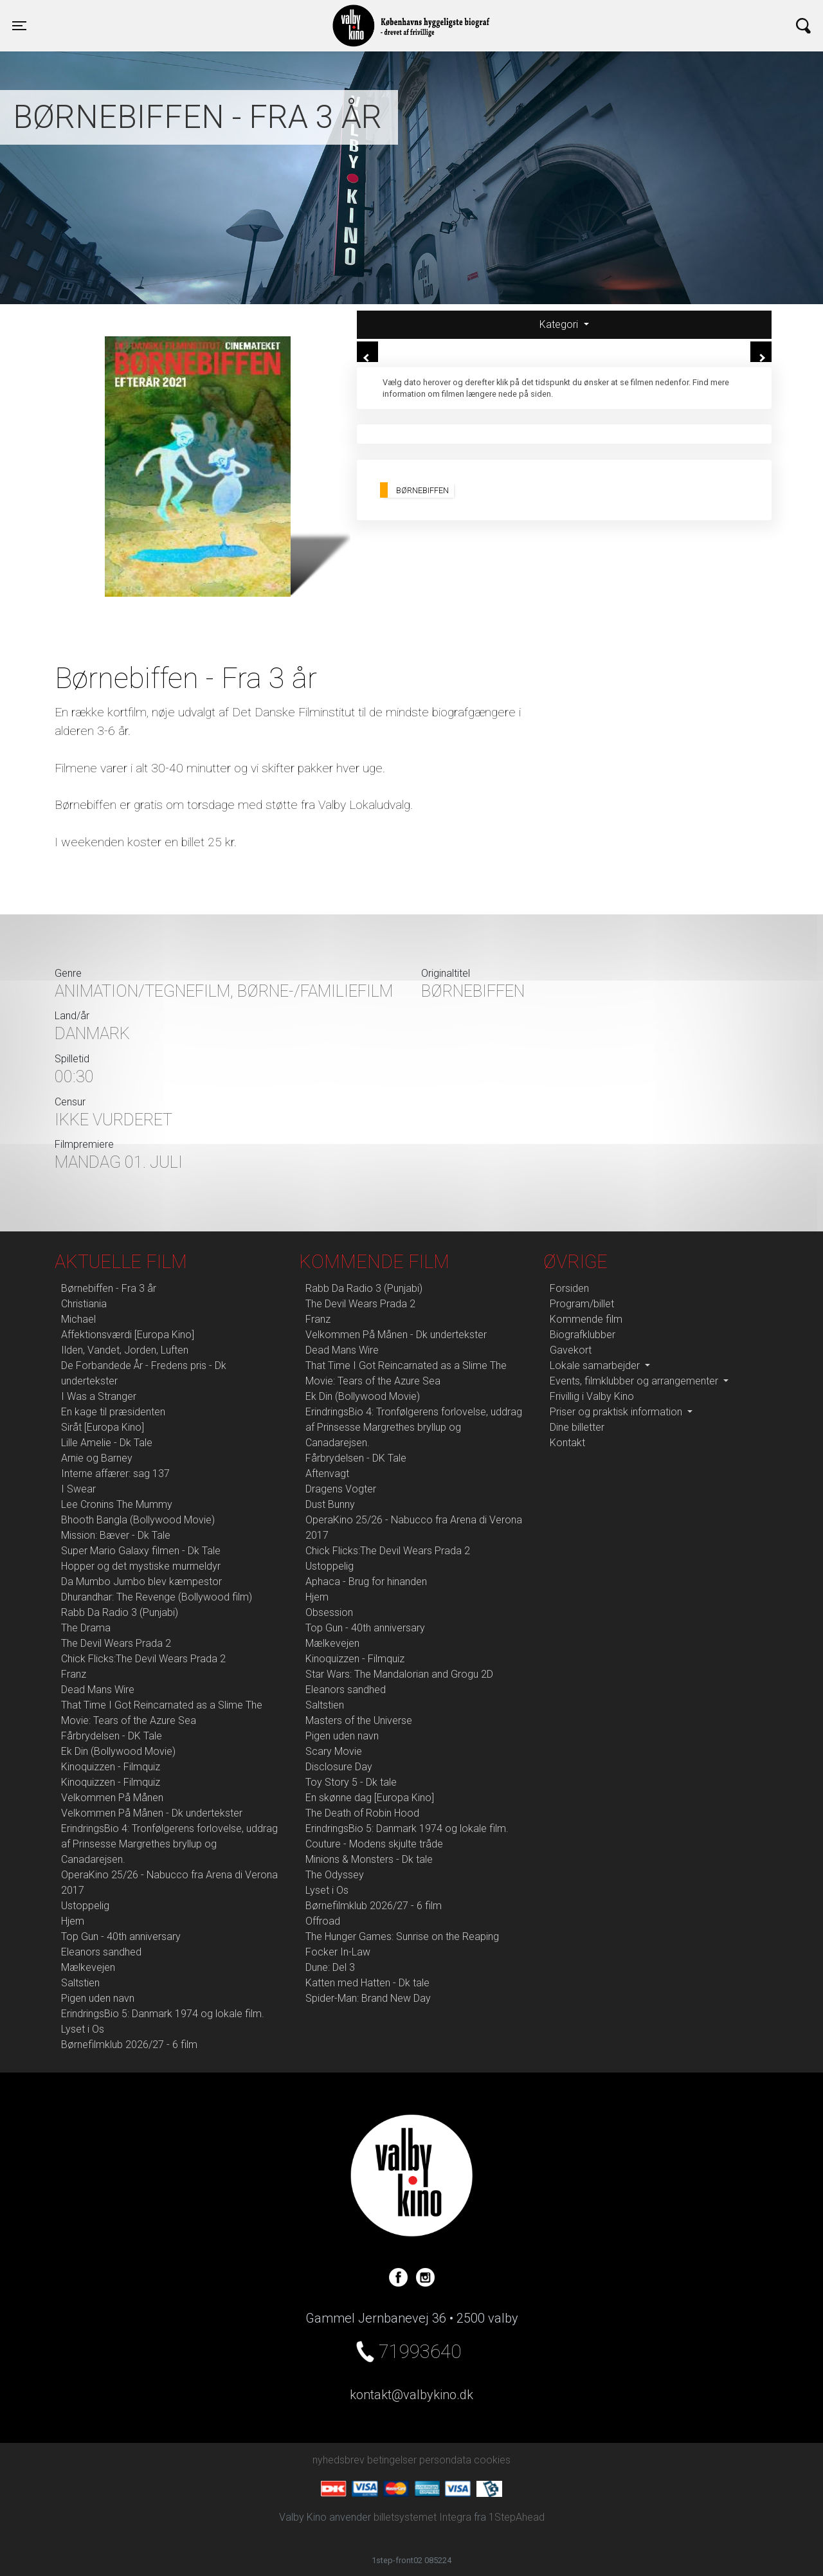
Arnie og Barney (96, 1458)
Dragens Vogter (340, 1489)
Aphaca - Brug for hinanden (366, 1581)
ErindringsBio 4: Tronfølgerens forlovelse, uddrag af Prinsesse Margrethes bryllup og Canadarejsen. (169, 1843)
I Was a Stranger (98, 1396)
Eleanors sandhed (101, 1952)
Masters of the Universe (358, 1720)
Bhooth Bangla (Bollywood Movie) (138, 1520)
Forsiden (569, 1288)
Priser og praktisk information (617, 1412)
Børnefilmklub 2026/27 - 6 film (129, 2044)
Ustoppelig (85, 1906)
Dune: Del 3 (330, 1967)
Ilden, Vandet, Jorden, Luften (124, 1350)
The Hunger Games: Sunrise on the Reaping (402, 1936)
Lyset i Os (82, 2029)
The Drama (86, 1628)
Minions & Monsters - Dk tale (369, 1859)
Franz (73, 1674)
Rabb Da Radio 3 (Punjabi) (119, 1612)
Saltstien (80, 1983)
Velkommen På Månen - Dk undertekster (151, 1813)
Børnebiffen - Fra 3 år (108, 1288)
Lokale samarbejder (596, 1365)
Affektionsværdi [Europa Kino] (127, 1335)
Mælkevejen (88, 1967)
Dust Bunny (330, 1504)
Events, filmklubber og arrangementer (635, 1381)
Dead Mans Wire (97, 1689)
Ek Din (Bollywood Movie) (118, 1751)
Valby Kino (197, 14)
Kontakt (567, 1443)
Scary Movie (333, 1751)
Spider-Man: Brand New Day (368, 1998)
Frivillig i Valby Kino (592, 1396)
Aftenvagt (327, 1473)
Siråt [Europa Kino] (102, 1427)
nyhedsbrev (338, 2460)
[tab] (564, 325)
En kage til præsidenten (113, 1412)
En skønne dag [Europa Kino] (369, 1797)
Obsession (329, 1612)
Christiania (84, 1304)
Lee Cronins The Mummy (116, 1504)
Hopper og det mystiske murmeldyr (141, 1566)
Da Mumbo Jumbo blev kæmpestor (141, 1581)
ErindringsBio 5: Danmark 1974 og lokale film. (162, 2014)
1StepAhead (517, 2517)
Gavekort (571, 1350)
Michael (78, 1319)
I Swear (78, 1489)
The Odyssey (334, 1875)
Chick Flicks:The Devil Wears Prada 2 (143, 1659)
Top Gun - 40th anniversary (121, 1936)
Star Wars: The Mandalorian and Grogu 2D (399, 1674)
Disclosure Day (338, 1767)
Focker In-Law (337, 1952)
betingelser (392, 2460)
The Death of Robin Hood (362, 1813)
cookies (492, 2460)
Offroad (322, 1921)
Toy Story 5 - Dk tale (351, 1782)
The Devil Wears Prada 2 (116, 1643)
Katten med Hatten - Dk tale (367, 1983)
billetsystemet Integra (422, 2517)
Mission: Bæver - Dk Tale (115, 1535)
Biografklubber (582, 1335)
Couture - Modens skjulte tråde (374, 1844)
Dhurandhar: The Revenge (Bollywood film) (156, 1597)
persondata (445, 2460)
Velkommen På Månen (112, 1797)
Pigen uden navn (97, 1998)
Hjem (72, 1921)
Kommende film (586, 1319)
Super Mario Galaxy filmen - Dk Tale (141, 1551)
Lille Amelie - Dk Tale (106, 1443)
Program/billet (582, 1304)
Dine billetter (577, 1427)
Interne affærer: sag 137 (115, 1473)
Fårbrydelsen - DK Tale (111, 1736)
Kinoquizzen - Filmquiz (110, 1767)
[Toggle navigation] (19, 25)
